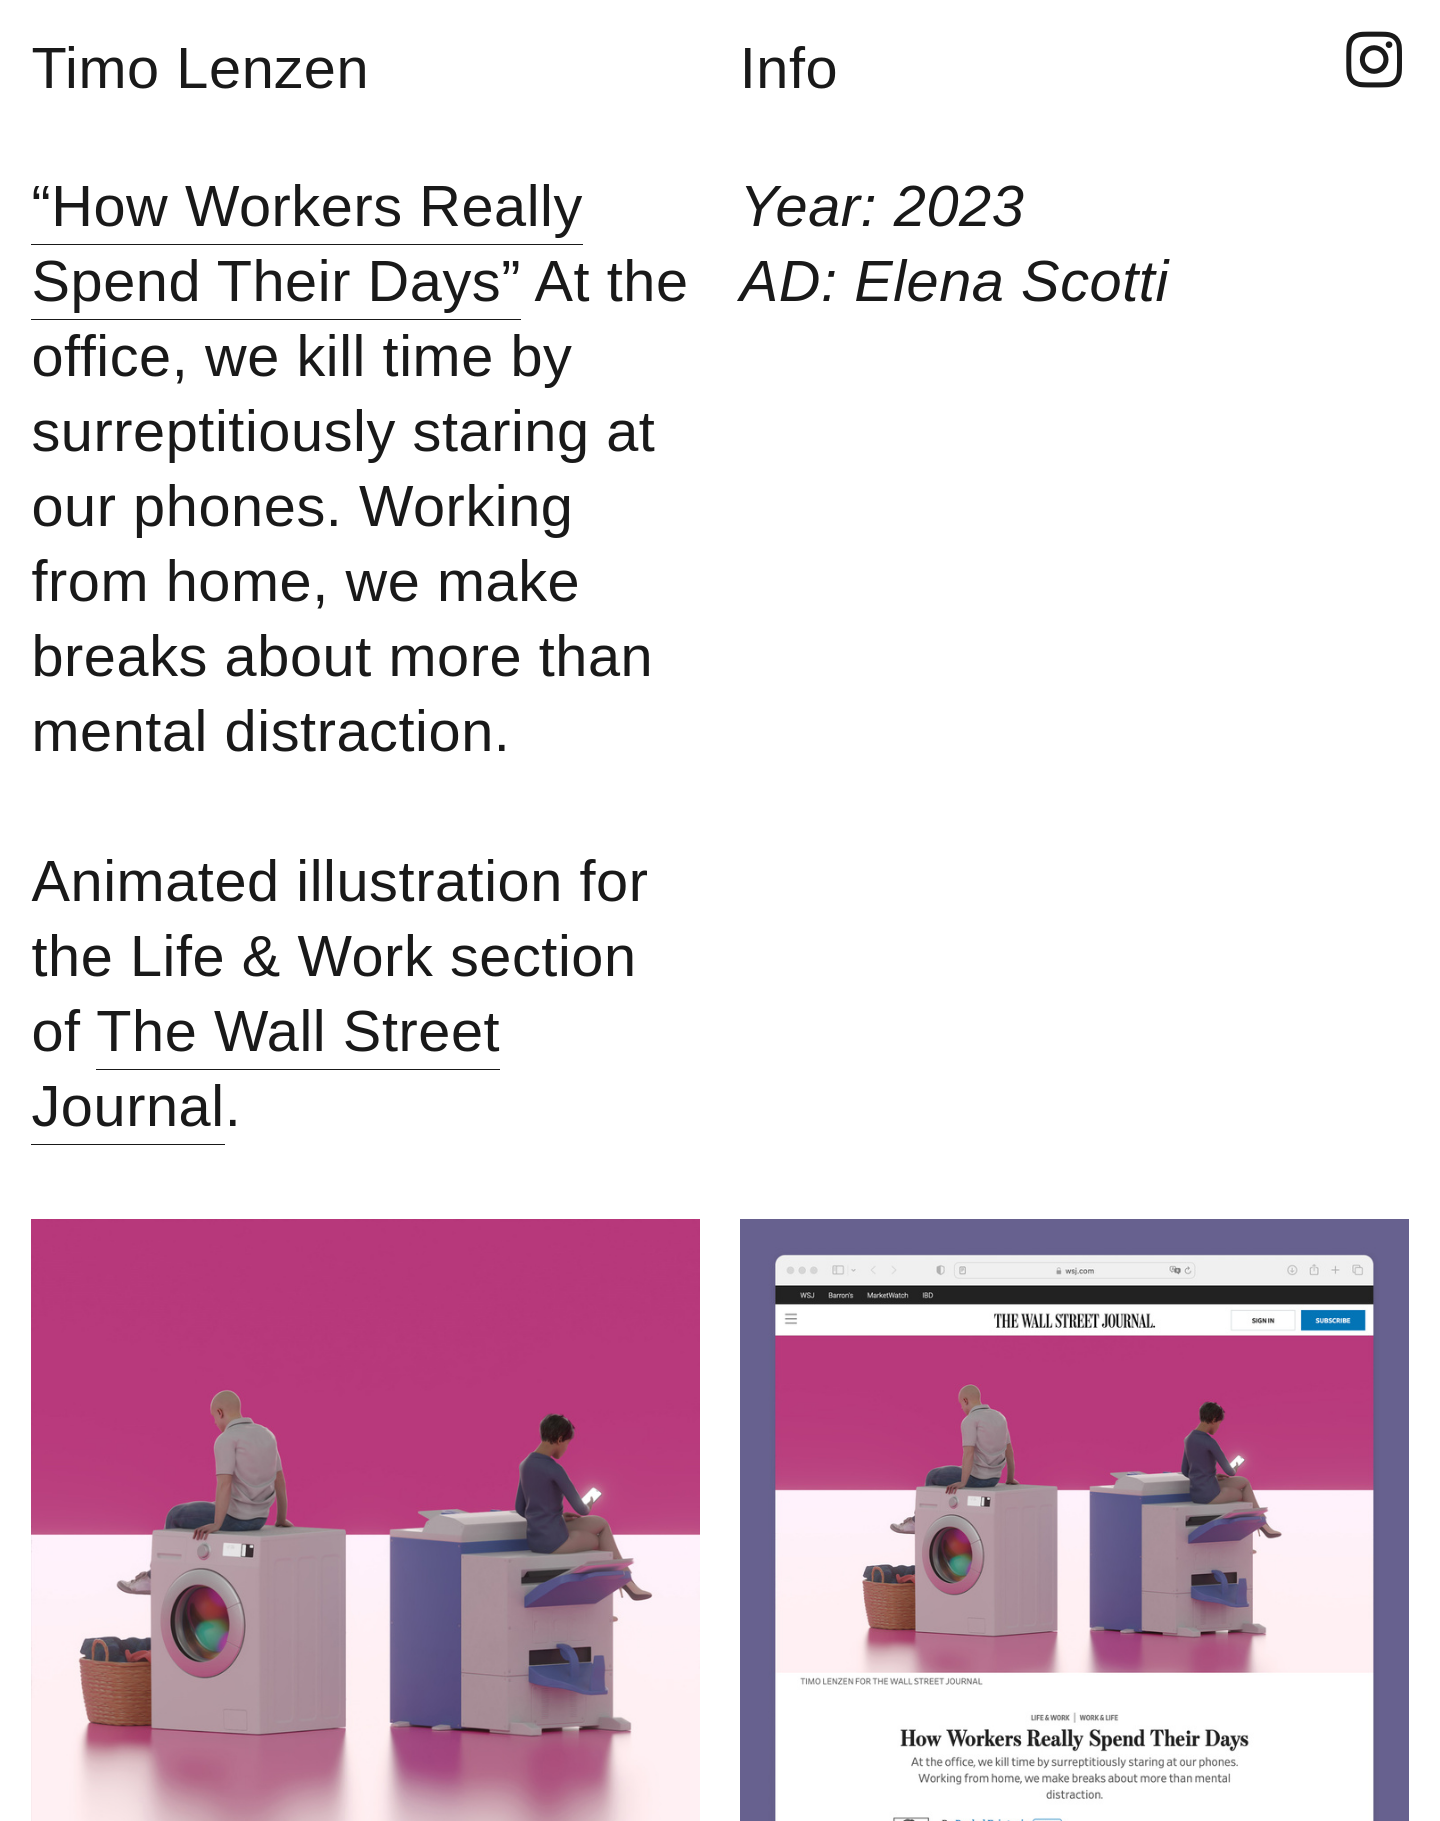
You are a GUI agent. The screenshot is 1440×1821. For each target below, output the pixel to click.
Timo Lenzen (200, 68)
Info (789, 68)
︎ (1374, 62)
